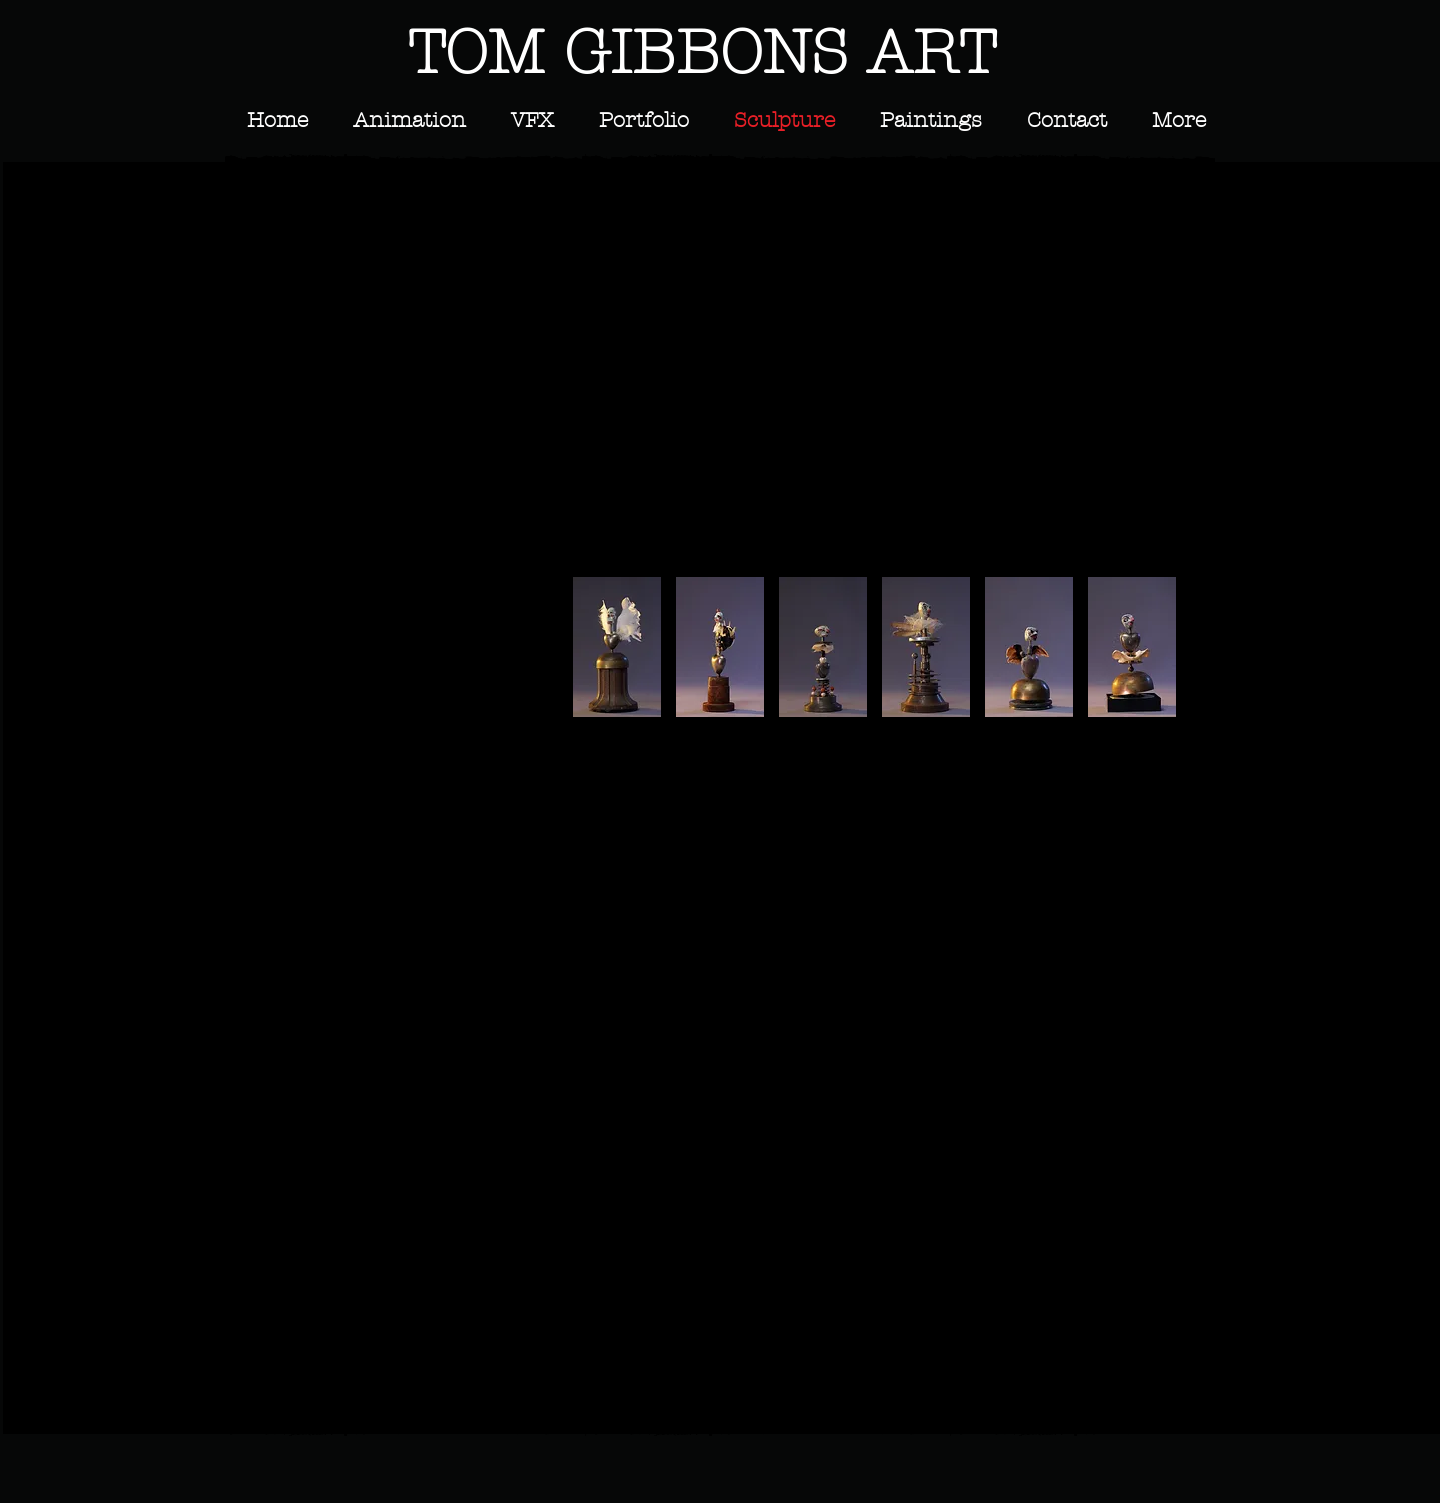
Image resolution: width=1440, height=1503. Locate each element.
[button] (355, 264)
